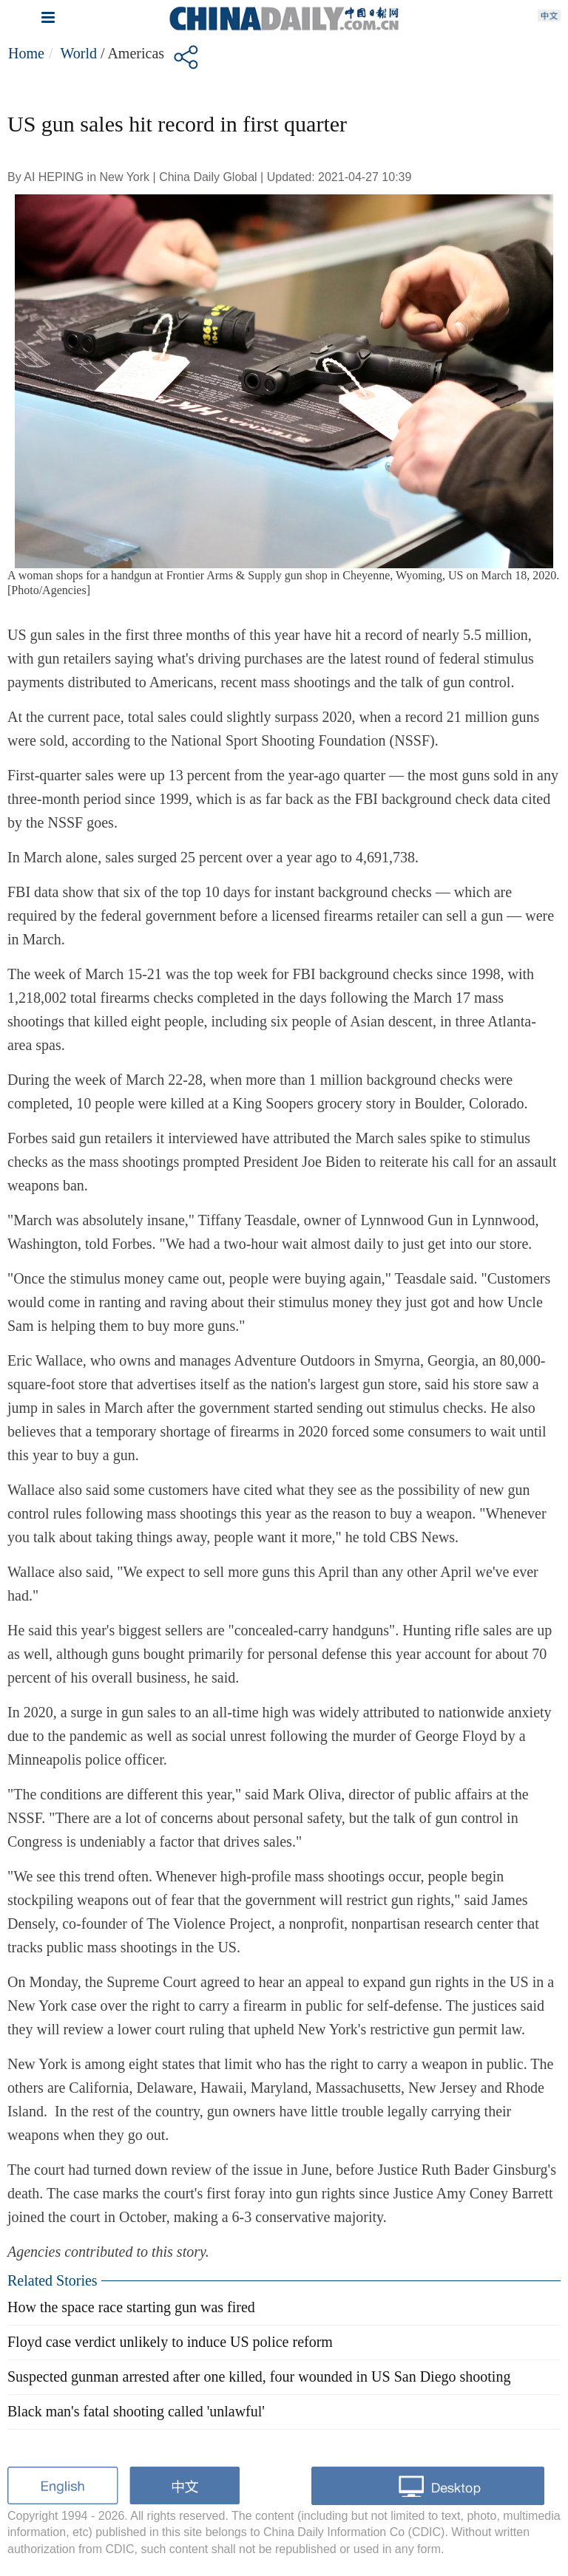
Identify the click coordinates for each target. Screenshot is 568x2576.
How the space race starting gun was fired (131, 2307)
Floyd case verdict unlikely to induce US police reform (170, 2342)
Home (26, 53)
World (78, 53)
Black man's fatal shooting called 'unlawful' (136, 2411)
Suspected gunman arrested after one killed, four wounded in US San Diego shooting (258, 2376)
